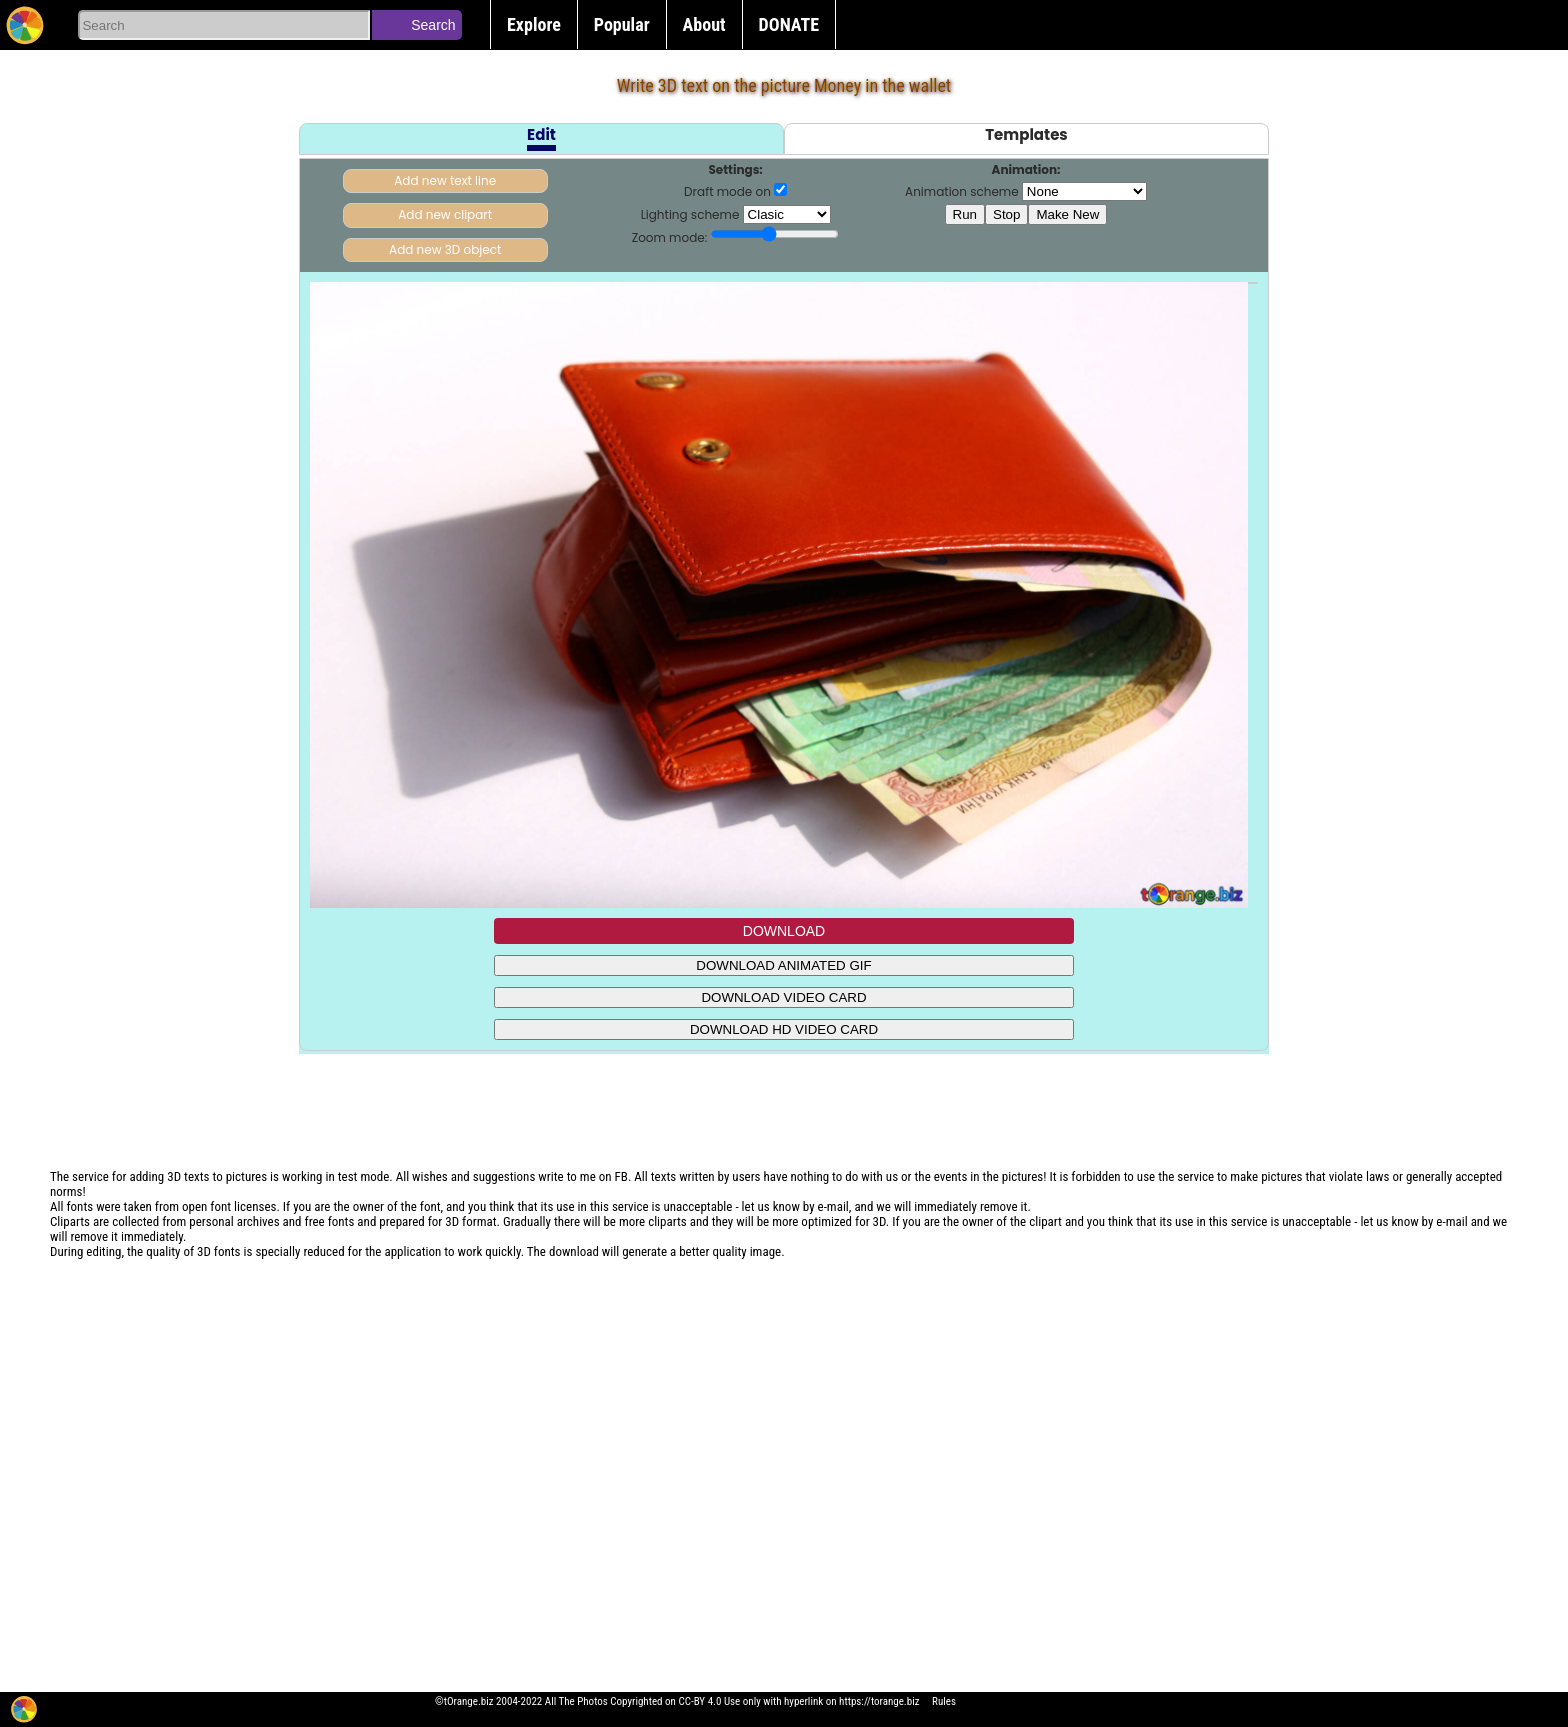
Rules (944, 1701)
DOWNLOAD (784, 931)
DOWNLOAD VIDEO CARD (783, 997)
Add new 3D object (445, 249)
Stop (1006, 214)
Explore (534, 24)
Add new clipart (445, 214)
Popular (622, 24)
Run (965, 214)
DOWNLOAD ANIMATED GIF (783, 965)
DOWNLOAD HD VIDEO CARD (784, 1029)
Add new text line (445, 180)
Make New (1067, 214)
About (704, 24)
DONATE (789, 24)
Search (433, 25)
